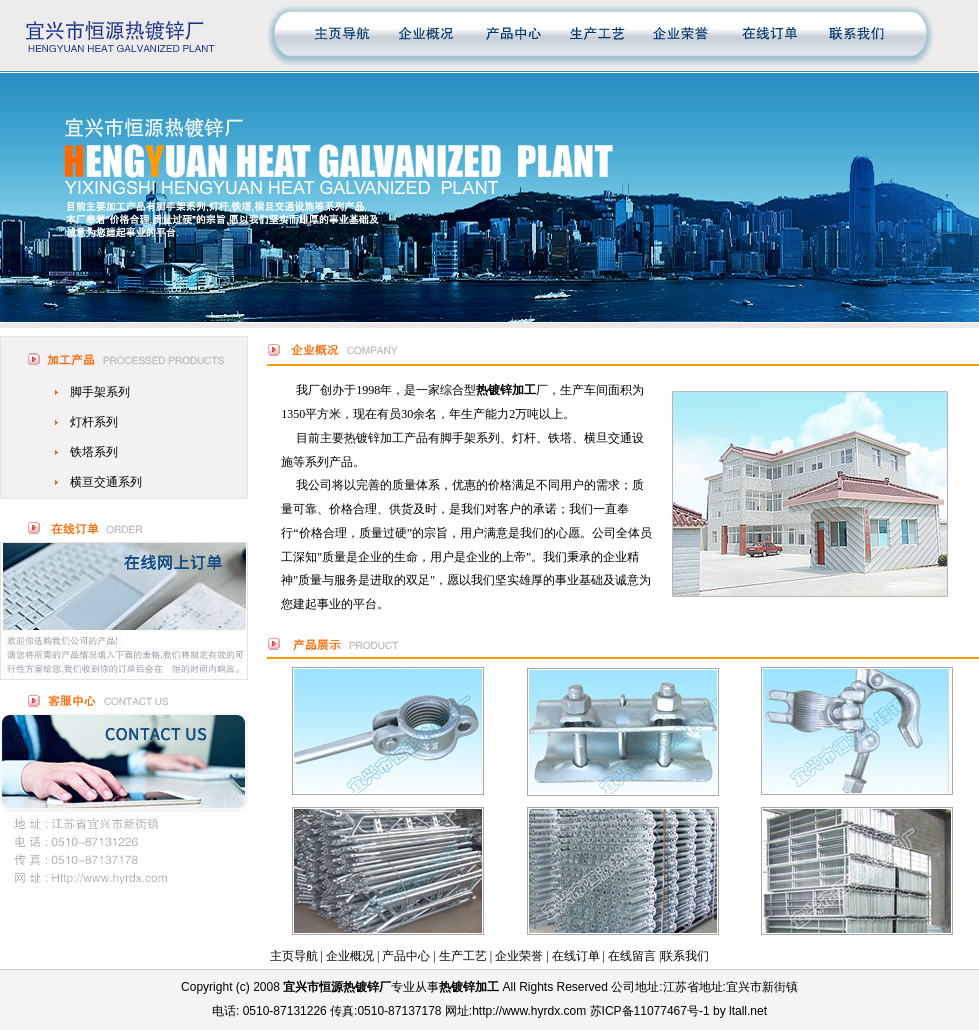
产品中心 (406, 956)
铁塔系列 (94, 452)
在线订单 (576, 956)
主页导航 (294, 956)
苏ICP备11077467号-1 (650, 1011)
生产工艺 (463, 956)
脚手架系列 (100, 392)
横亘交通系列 (106, 482)
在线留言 (632, 956)
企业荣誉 (519, 956)
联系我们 (685, 956)
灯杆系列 (94, 422)
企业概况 (350, 956)
